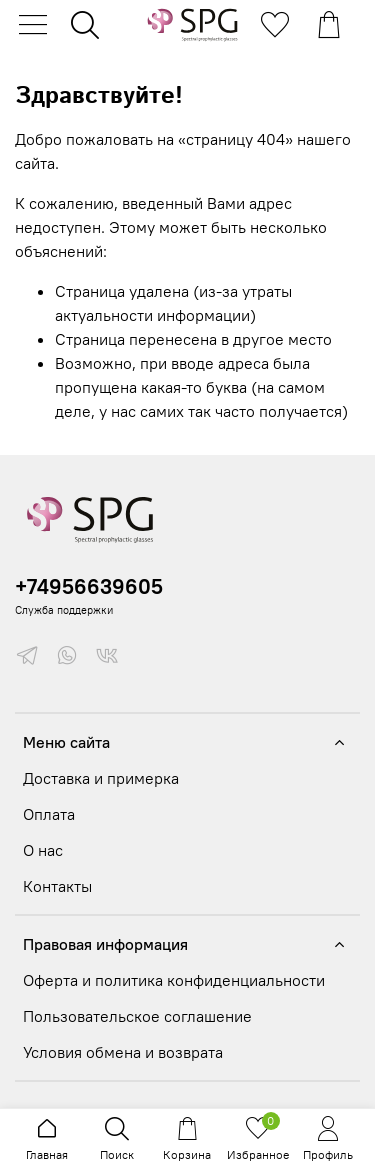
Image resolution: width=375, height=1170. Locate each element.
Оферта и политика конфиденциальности (174, 980)
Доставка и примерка (101, 778)
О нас (43, 850)
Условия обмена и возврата (123, 1052)
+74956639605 (89, 586)
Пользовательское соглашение (137, 1016)
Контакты (57, 886)
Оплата (49, 814)
